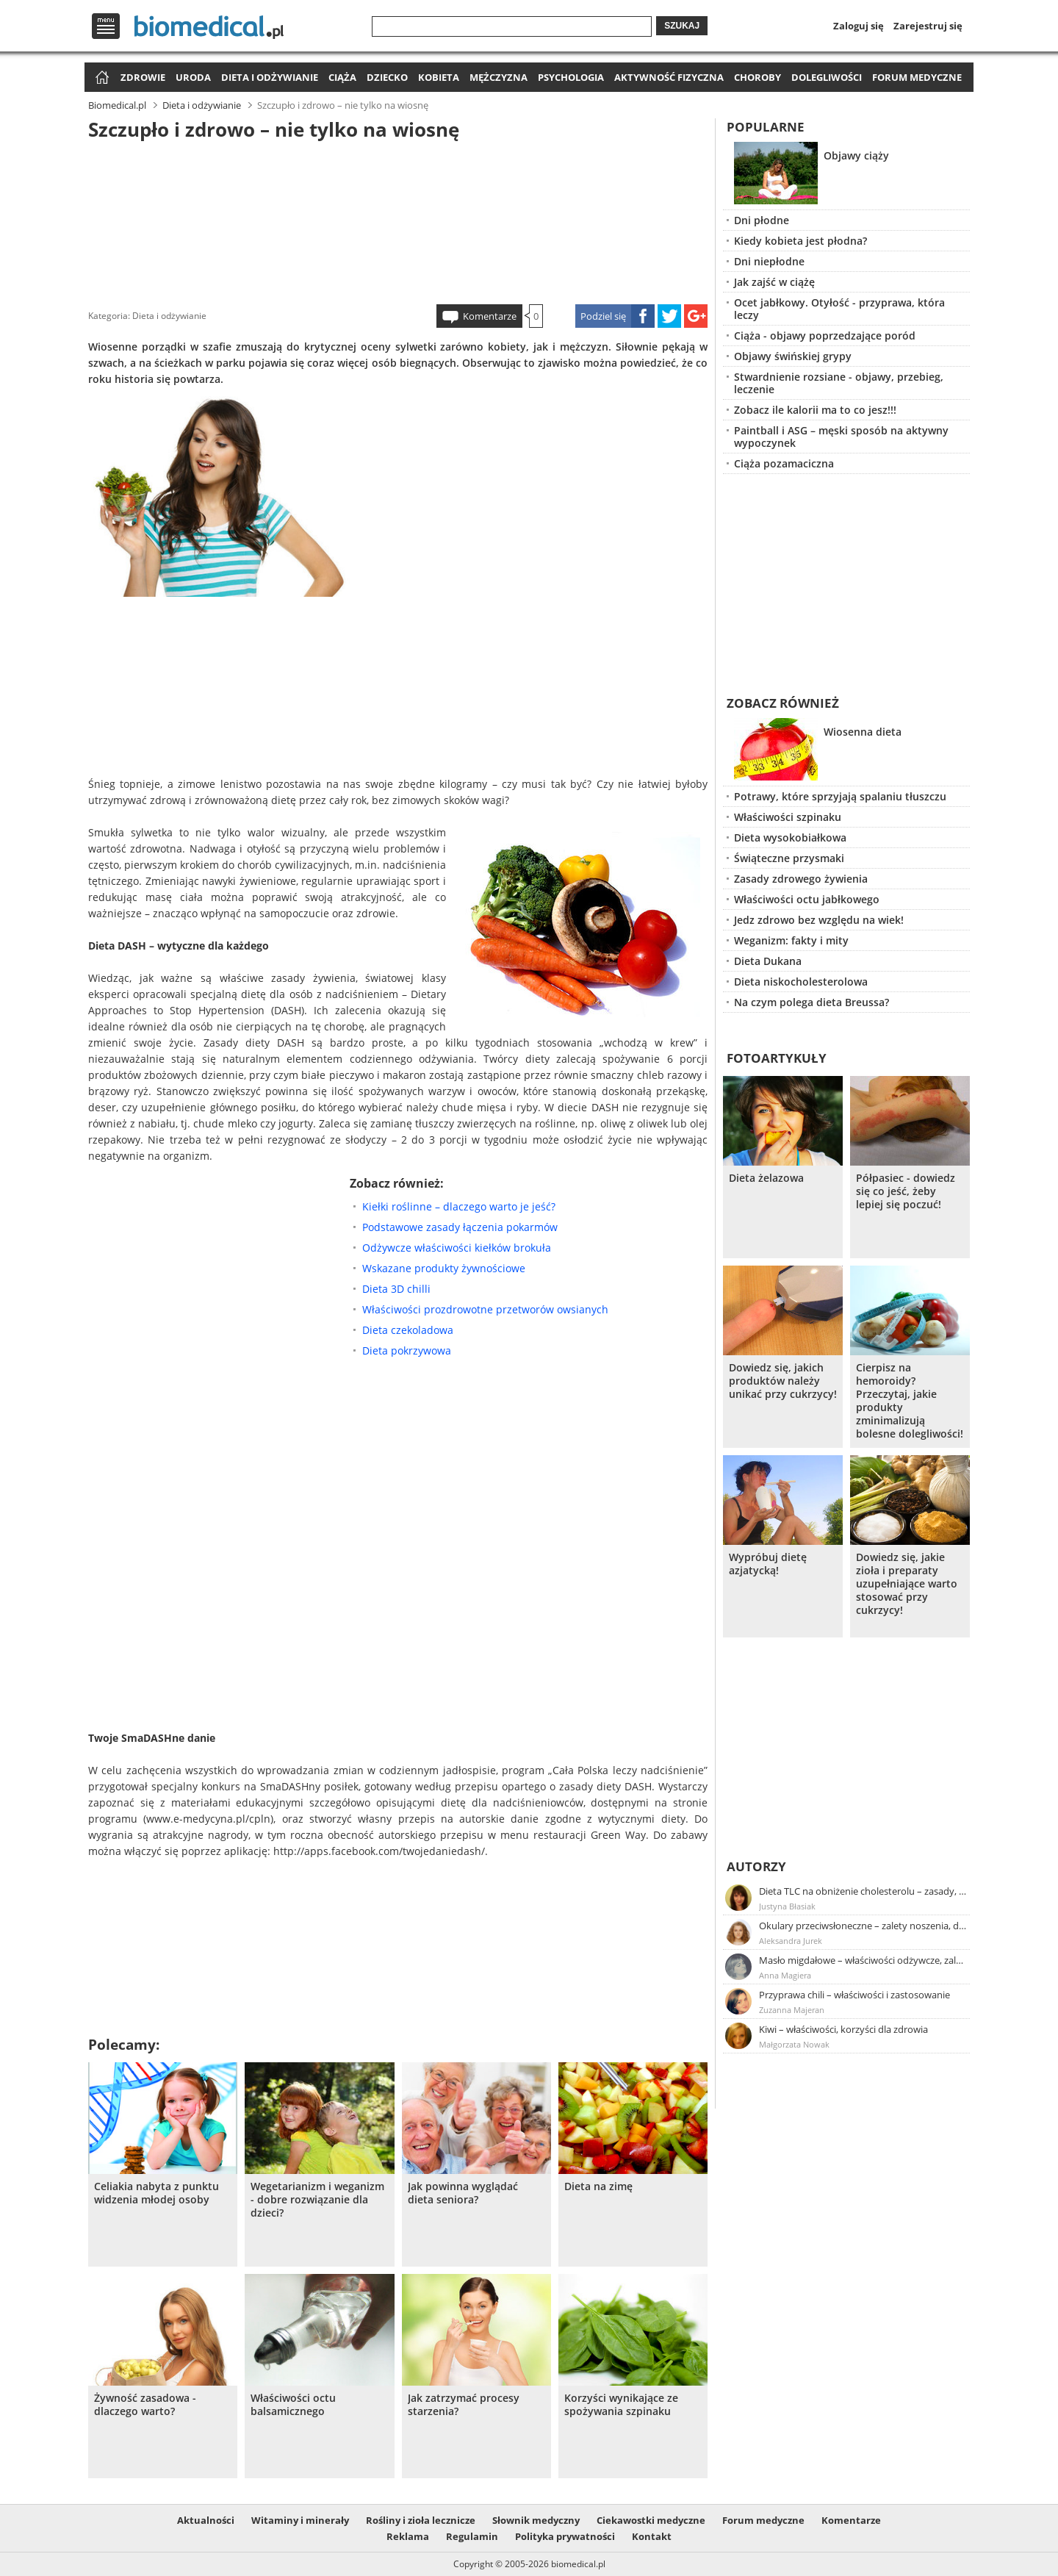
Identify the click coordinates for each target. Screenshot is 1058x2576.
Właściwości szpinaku (787, 817)
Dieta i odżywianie (269, 77)
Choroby (757, 77)
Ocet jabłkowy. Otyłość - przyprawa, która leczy (839, 308)
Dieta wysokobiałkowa (790, 837)
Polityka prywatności (565, 2536)
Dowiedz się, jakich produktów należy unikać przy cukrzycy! (783, 1381)
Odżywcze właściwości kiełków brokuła (456, 1248)
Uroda (193, 77)
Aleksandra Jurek (790, 1940)
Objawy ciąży (856, 155)
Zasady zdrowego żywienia (801, 879)
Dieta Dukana (768, 961)
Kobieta (438, 77)
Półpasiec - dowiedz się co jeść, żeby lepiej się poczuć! (905, 1191)
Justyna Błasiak (787, 1906)
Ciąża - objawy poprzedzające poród (824, 335)
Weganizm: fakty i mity (791, 940)
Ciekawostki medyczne (651, 2520)
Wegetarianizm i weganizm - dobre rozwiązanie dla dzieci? (317, 2200)
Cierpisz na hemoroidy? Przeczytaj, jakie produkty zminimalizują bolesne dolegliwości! (909, 1401)
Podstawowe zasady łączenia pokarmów (460, 1227)
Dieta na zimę (598, 2186)
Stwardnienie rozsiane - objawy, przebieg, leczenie (838, 383)
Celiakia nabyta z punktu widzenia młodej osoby (156, 2193)
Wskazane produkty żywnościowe (443, 1268)
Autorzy (756, 1866)
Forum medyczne (917, 77)
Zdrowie (142, 77)
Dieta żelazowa (766, 1178)
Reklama (407, 2536)
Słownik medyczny (536, 2520)
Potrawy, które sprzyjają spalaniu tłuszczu (840, 796)
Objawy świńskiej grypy (793, 356)
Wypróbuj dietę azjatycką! (768, 1564)
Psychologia (571, 77)
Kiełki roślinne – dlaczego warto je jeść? (458, 1206)
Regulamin (472, 2536)
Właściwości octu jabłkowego (806, 899)
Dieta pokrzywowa (406, 1350)
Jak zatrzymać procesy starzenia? (463, 2405)
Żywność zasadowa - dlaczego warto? (145, 2405)
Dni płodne (761, 220)
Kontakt (652, 2536)
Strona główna (100, 78)
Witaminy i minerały (300, 2520)
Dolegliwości (826, 77)
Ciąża (342, 77)
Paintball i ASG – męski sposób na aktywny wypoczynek (841, 436)
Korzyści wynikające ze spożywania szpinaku (621, 2405)
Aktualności (205, 2520)
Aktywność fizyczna (669, 77)
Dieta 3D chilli (396, 1289)
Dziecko (387, 77)
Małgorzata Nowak (794, 2044)
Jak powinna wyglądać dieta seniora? (463, 2193)
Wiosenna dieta (863, 732)
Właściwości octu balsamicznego (293, 2405)
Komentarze (490, 316)
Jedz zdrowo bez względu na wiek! (819, 920)
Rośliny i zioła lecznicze (420, 2520)
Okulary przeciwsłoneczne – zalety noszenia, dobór (863, 1925)
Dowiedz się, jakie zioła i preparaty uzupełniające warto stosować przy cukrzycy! (906, 1584)
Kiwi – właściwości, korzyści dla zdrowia (843, 2029)
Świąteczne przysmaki (789, 858)
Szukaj (681, 26)
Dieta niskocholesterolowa (801, 982)
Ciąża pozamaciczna (784, 463)
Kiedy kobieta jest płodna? (800, 241)
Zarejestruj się (927, 25)
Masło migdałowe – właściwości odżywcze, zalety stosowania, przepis (863, 1960)
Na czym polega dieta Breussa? (811, 1002)
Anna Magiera (785, 1975)
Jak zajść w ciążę (774, 282)
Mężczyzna (498, 77)
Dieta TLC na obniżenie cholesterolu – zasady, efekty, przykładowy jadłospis (863, 1891)
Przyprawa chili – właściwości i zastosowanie (854, 1994)
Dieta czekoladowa (407, 1330)
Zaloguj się (858, 25)
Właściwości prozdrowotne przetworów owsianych (485, 1309)
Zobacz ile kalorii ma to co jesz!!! (815, 410)
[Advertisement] (398, 219)
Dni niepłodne (769, 261)
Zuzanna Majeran (791, 2009)
